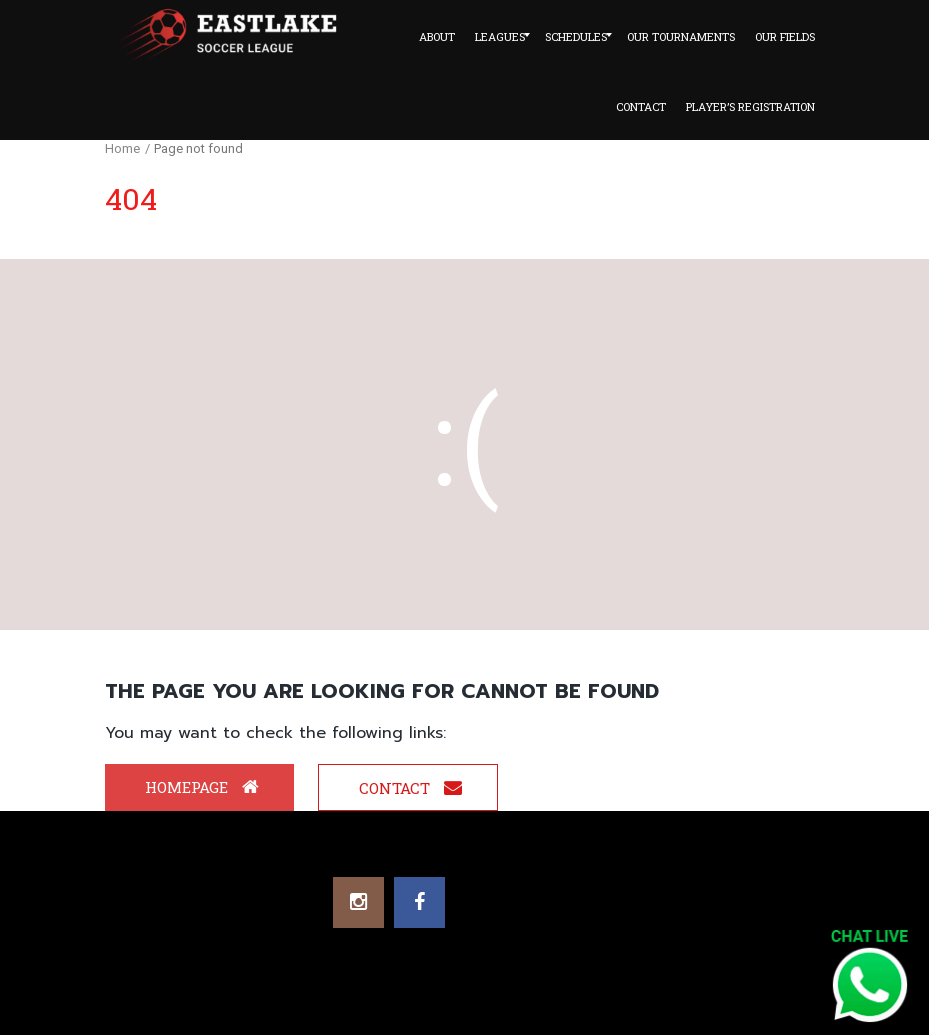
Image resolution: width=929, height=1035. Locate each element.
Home (122, 148)
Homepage (202, 787)
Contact (410, 788)
